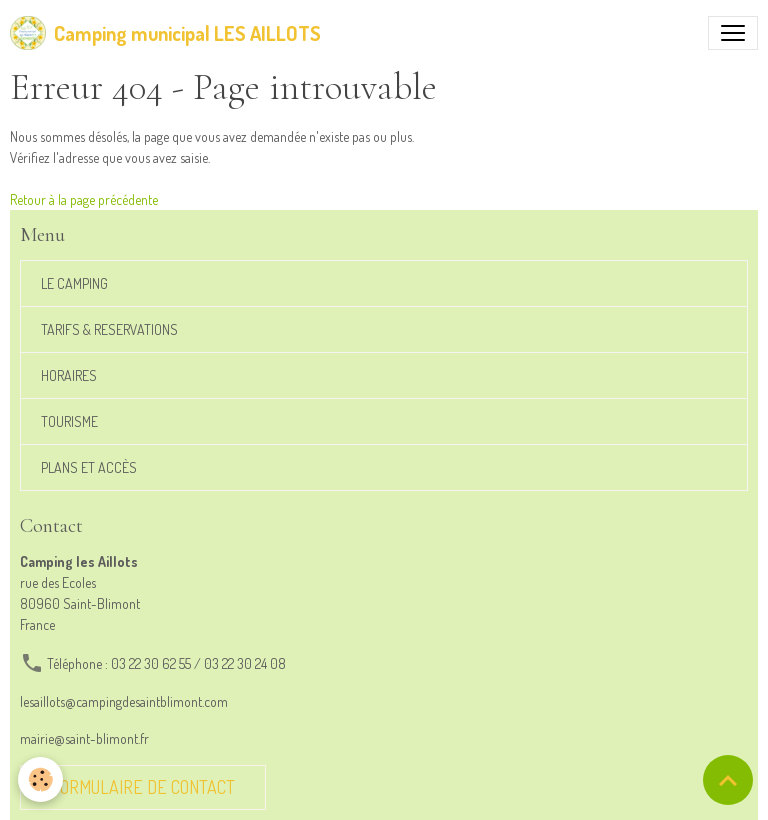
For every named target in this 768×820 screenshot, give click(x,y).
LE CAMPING (74, 283)
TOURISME (69, 421)
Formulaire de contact (143, 787)
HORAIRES (69, 375)
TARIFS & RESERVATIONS (109, 329)
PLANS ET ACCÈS (89, 467)
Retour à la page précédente (84, 199)
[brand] (165, 33)
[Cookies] (42, 778)
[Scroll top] (728, 780)
